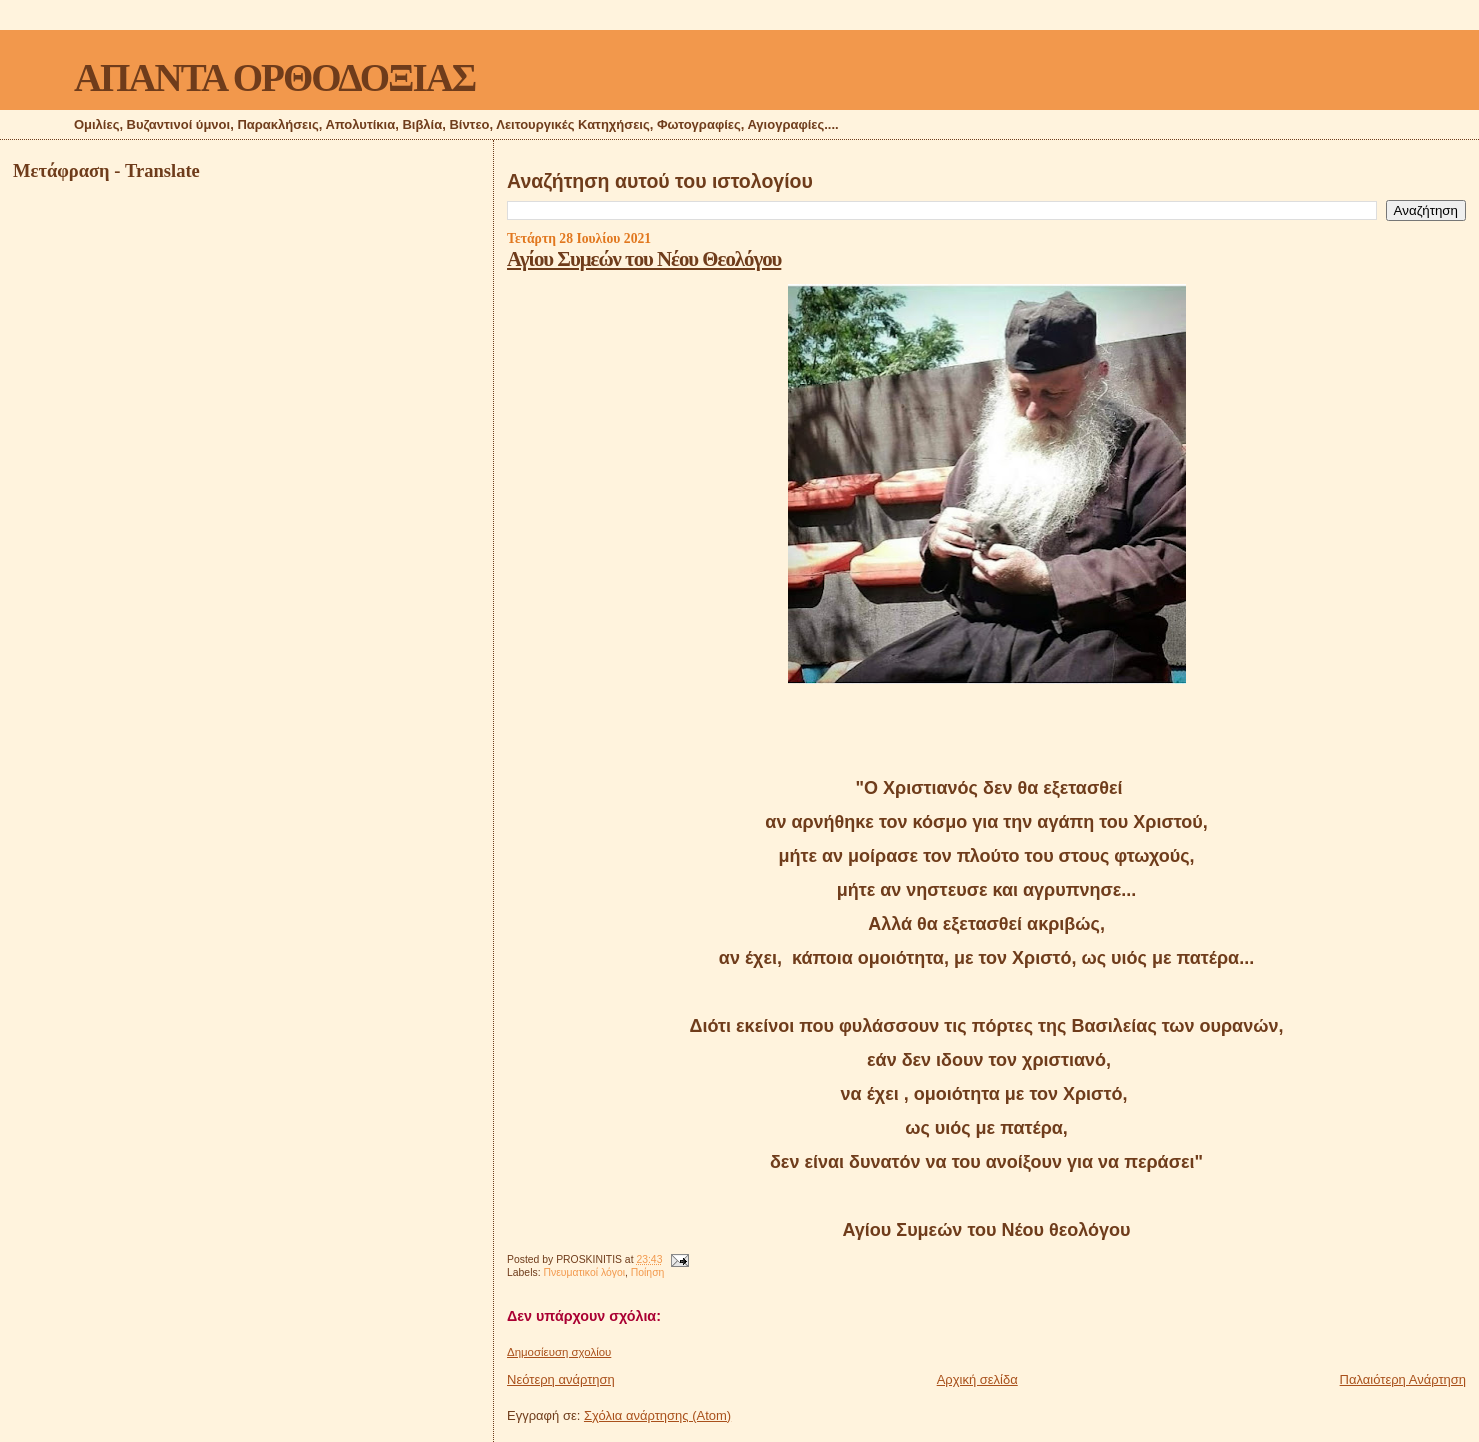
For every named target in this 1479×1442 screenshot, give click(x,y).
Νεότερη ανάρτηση (561, 1379)
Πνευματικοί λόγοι (584, 1272)
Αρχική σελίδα (977, 1379)
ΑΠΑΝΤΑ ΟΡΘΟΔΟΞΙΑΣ (274, 77)
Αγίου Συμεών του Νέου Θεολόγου (644, 258)
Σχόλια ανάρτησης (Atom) (657, 1415)
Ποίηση (648, 1272)
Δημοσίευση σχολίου (559, 1352)
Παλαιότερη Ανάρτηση (1403, 1379)
